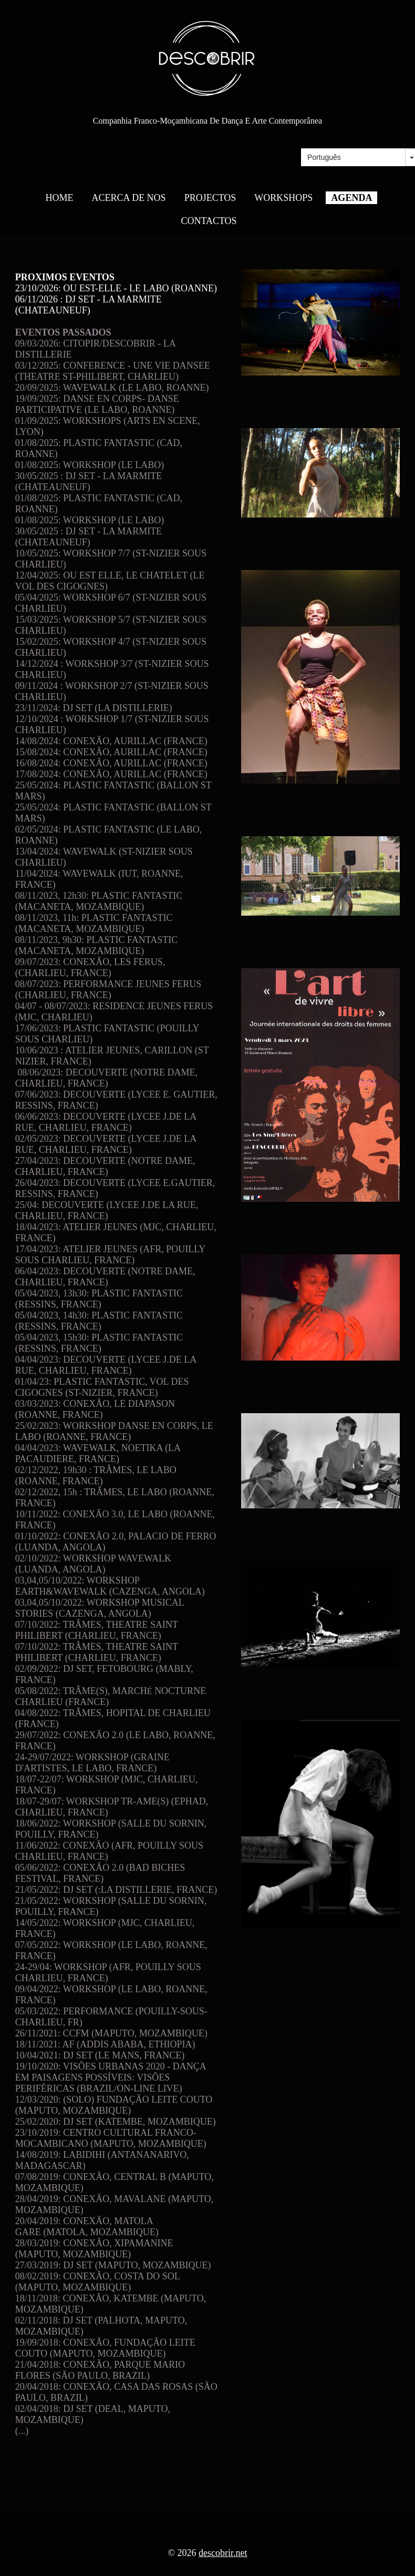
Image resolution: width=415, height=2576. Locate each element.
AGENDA (351, 197)
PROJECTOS (210, 197)
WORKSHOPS (283, 197)
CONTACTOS (208, 221)
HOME (60, 197)
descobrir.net (223, 2553)
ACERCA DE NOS (129, 197)
